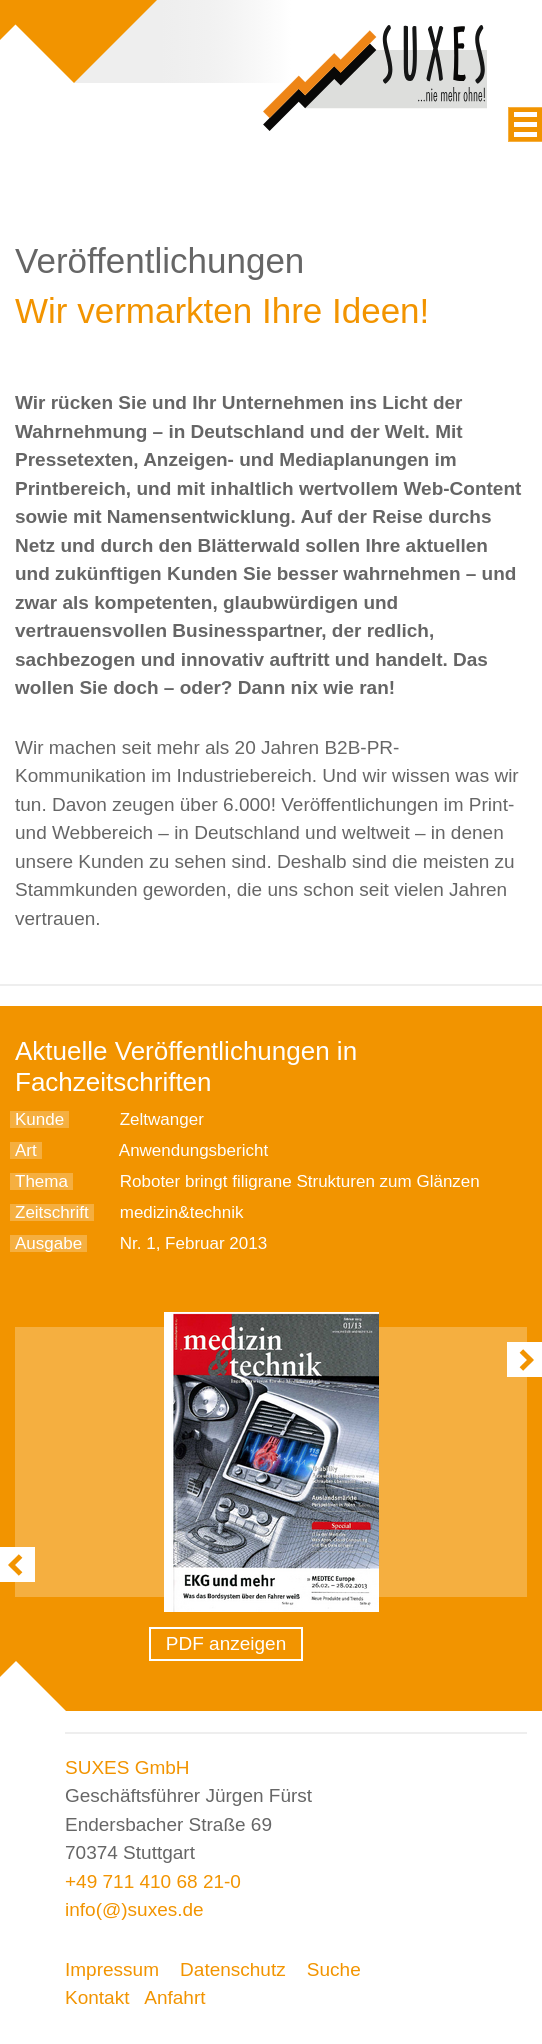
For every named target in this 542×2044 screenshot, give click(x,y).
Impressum (112, 1969)
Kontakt (97, 1997)
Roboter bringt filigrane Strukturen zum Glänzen (300, 1181)
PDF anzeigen (226, 1643)
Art (26, 1150)
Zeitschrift (52, 1212)
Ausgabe (48, 1243)
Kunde (39, 1119)
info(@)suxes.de (134, 1909)
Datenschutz (233, 1969)
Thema (41, 1181)
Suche (334, 1969)
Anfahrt (174, 1997)
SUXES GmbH (127, 1767)
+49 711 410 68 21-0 (153, 1881)
